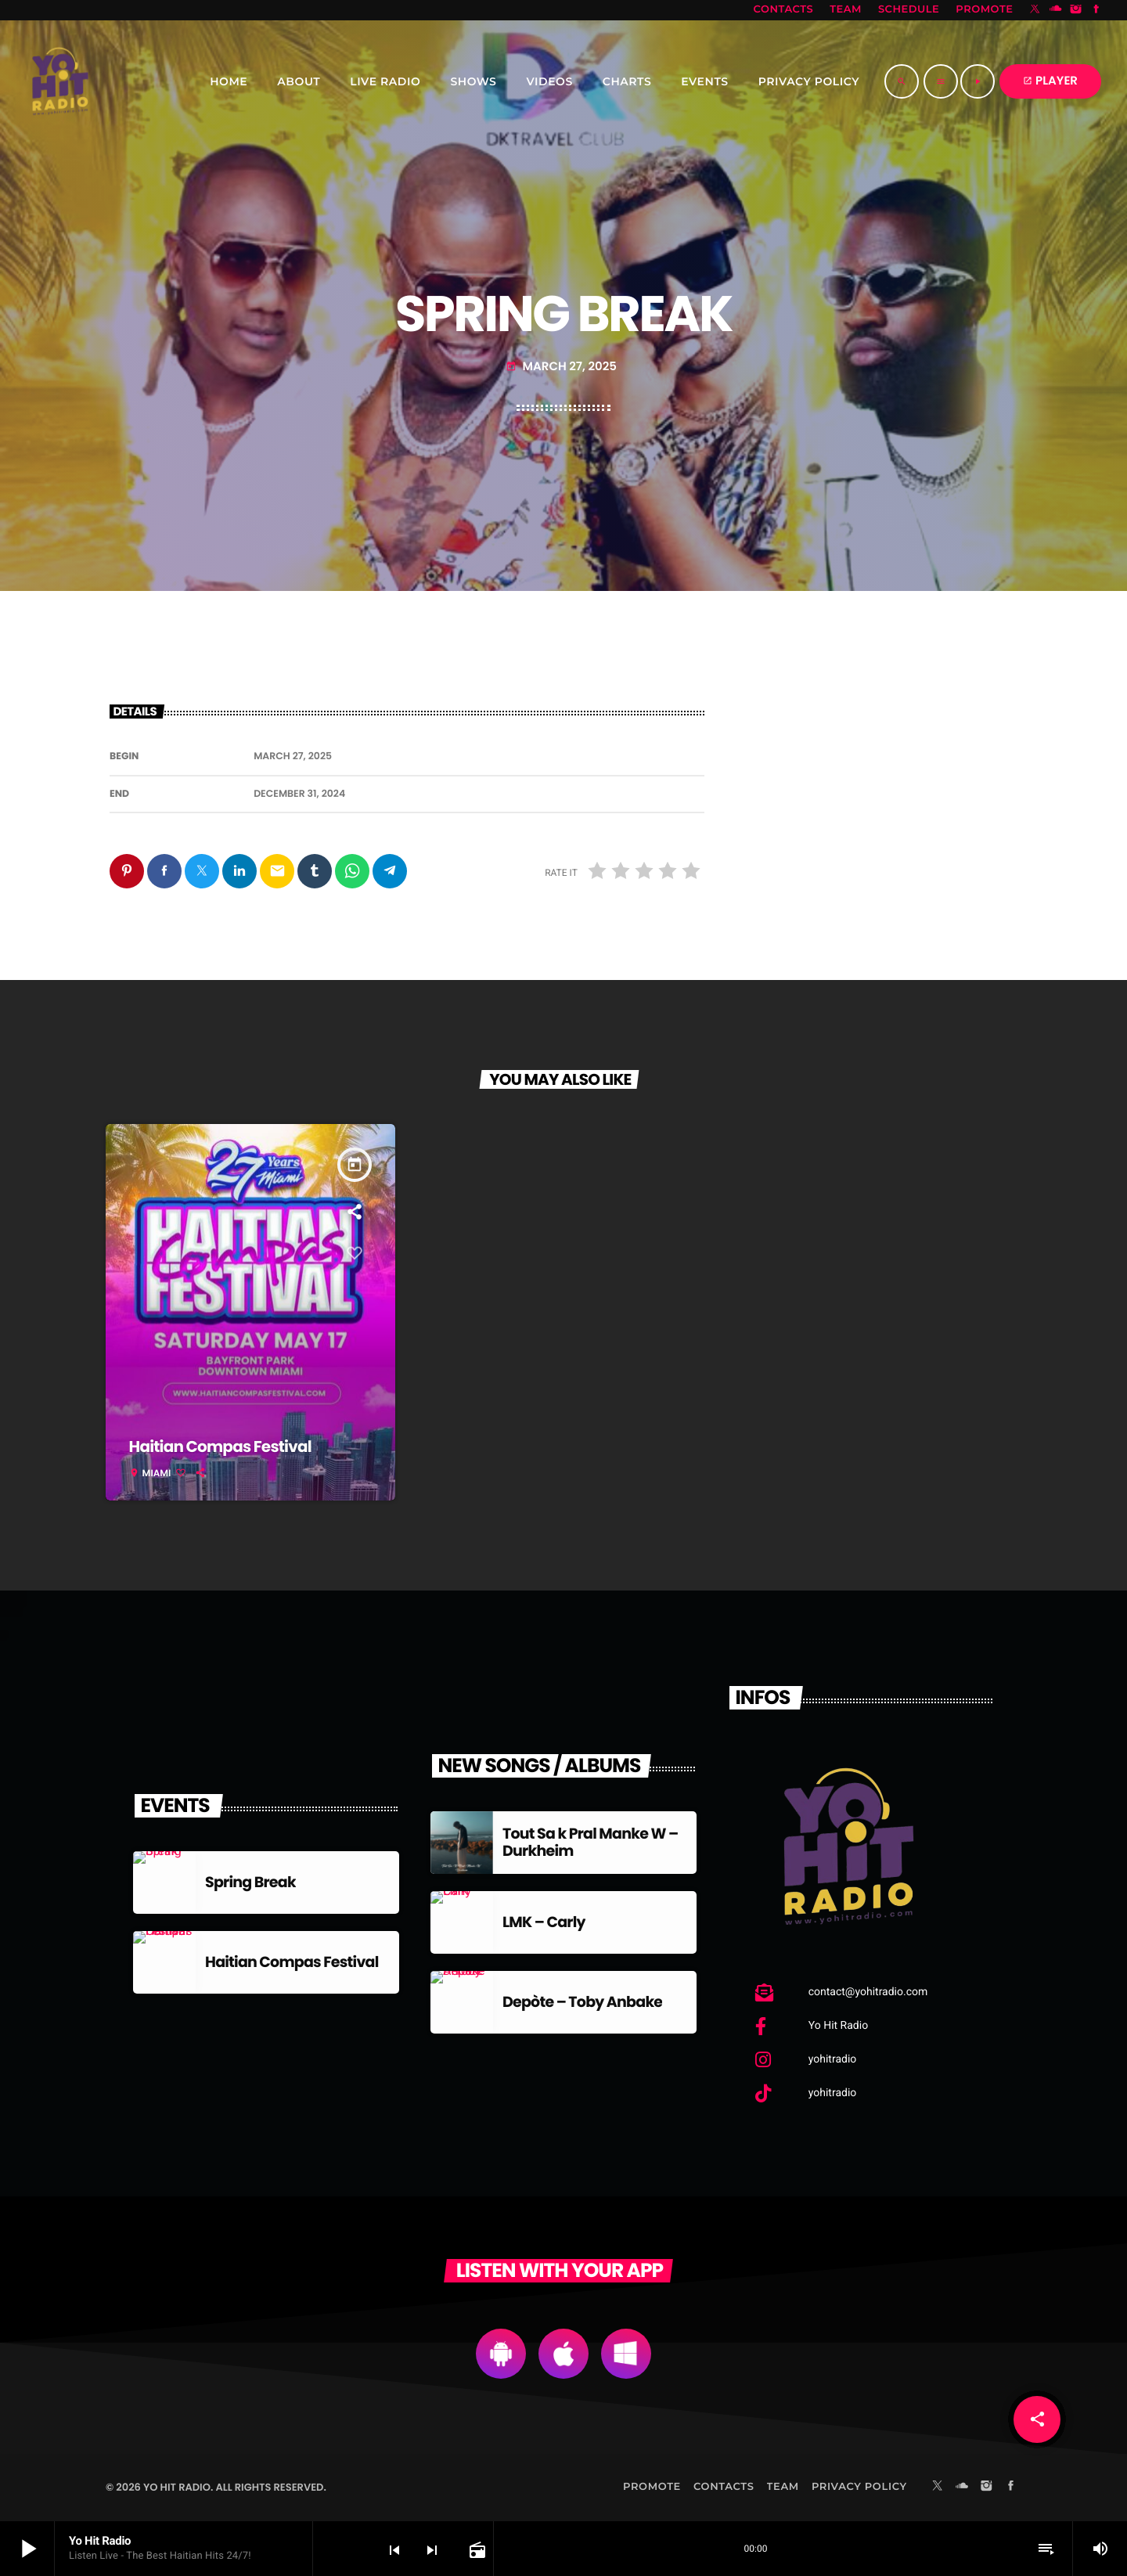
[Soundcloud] (1056, 10)
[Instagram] (1076, 10)
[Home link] (60, 81)
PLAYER (1050, 81)
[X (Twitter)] (1035, 10)
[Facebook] (1096, 10)
